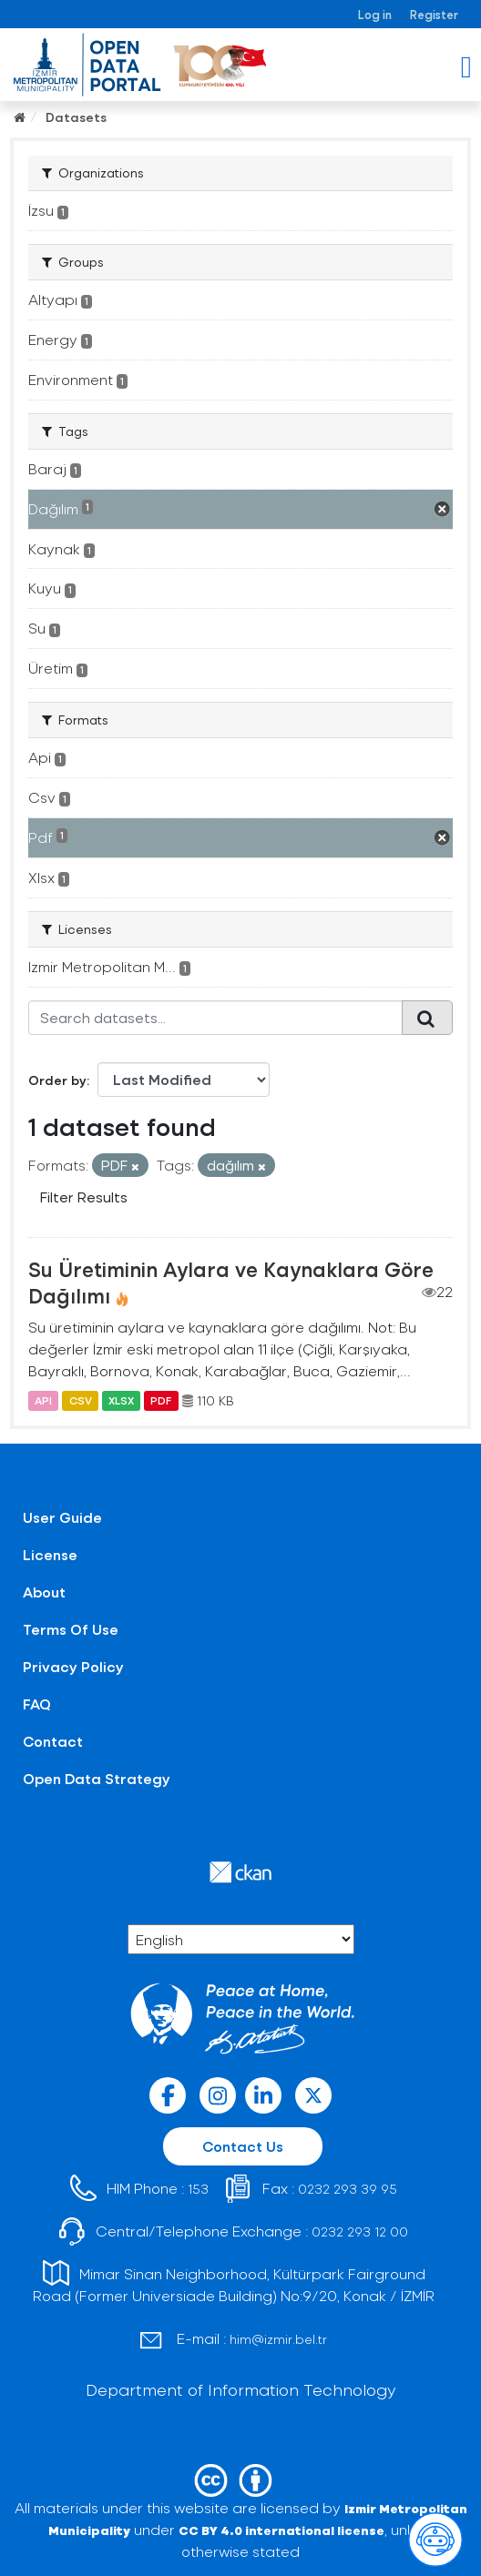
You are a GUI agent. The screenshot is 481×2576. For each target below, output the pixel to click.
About (44, 1591)
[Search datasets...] (215, 1017)
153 (198, 2188)
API (43, 1401)
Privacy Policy (73, 1666)
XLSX (121, 1401)
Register (434, 14)
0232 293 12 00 (360, 2231)
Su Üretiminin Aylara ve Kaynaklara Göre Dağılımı (231, 1282)
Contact (53, 1740)
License (50, 1554)
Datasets (76, 117)
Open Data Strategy (96, 1778)
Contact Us (242, 2145)
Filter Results (84, 1196)
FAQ (37, 1703)
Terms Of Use (70, 1628)
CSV (80, 1401)
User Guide (62, 1516)
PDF (160, 1401)
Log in (375, 14)
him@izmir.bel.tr (278, 2339)
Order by (57, 1080)
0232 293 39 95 (347, 2188)
